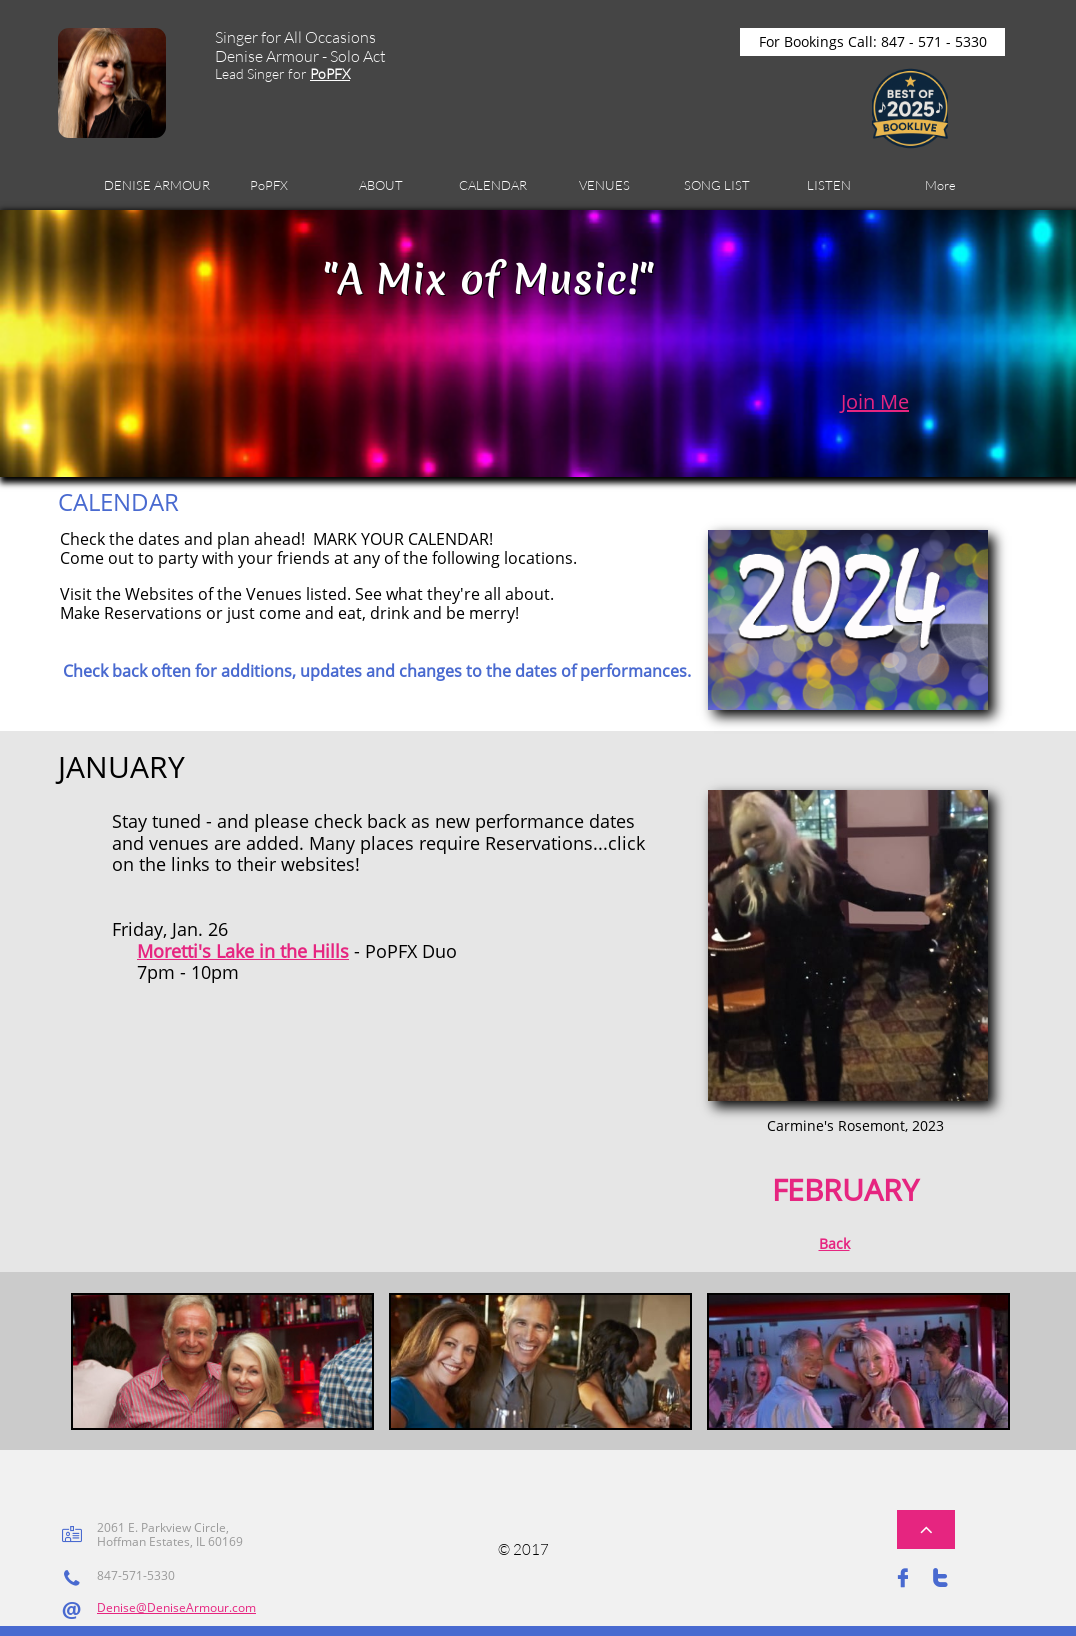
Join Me (875, 401)
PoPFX (330, 73)
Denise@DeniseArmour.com (176, 1607)
